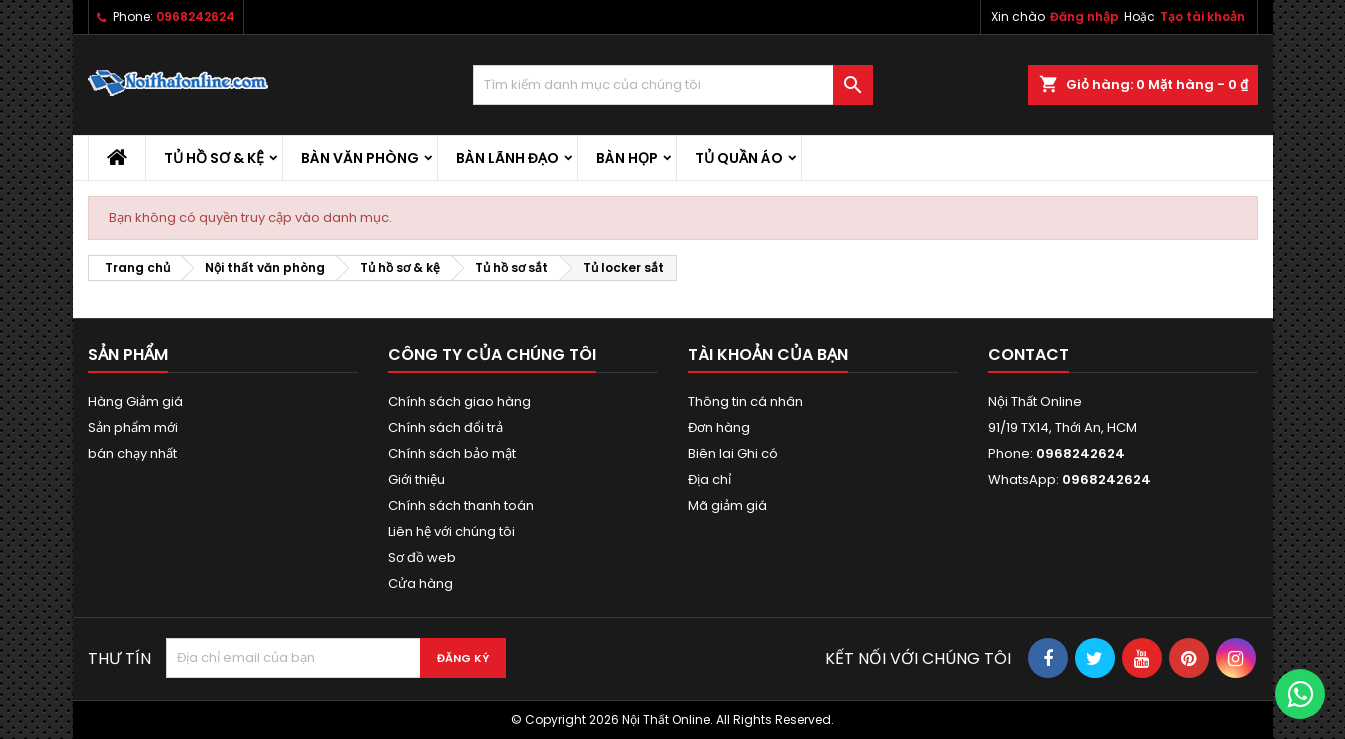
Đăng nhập (1084, 16)
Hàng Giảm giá (135, 401)
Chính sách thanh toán (461, 505)
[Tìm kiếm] (673, 85)
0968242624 (195, 16)
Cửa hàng (420, 583)
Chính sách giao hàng (459, 401)
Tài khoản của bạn (768, 354)
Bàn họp (627, 158)
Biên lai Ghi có (733, 453)
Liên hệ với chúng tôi (451, 531)
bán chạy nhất (132, 453)
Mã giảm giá (727, 505)
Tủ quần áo (739, 158)
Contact (1028, 354)
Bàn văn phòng (360, 158)
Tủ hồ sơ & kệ (214, 158)
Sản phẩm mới (133, 427)
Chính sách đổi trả (445, 427)
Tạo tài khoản (1202, 16)
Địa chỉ (709, 479)
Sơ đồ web (422, 557)
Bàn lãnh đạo (507, 158)
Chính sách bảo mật (452, 453)
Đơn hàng (719, 427)
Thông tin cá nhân (745, 401)
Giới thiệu (416, 479)
